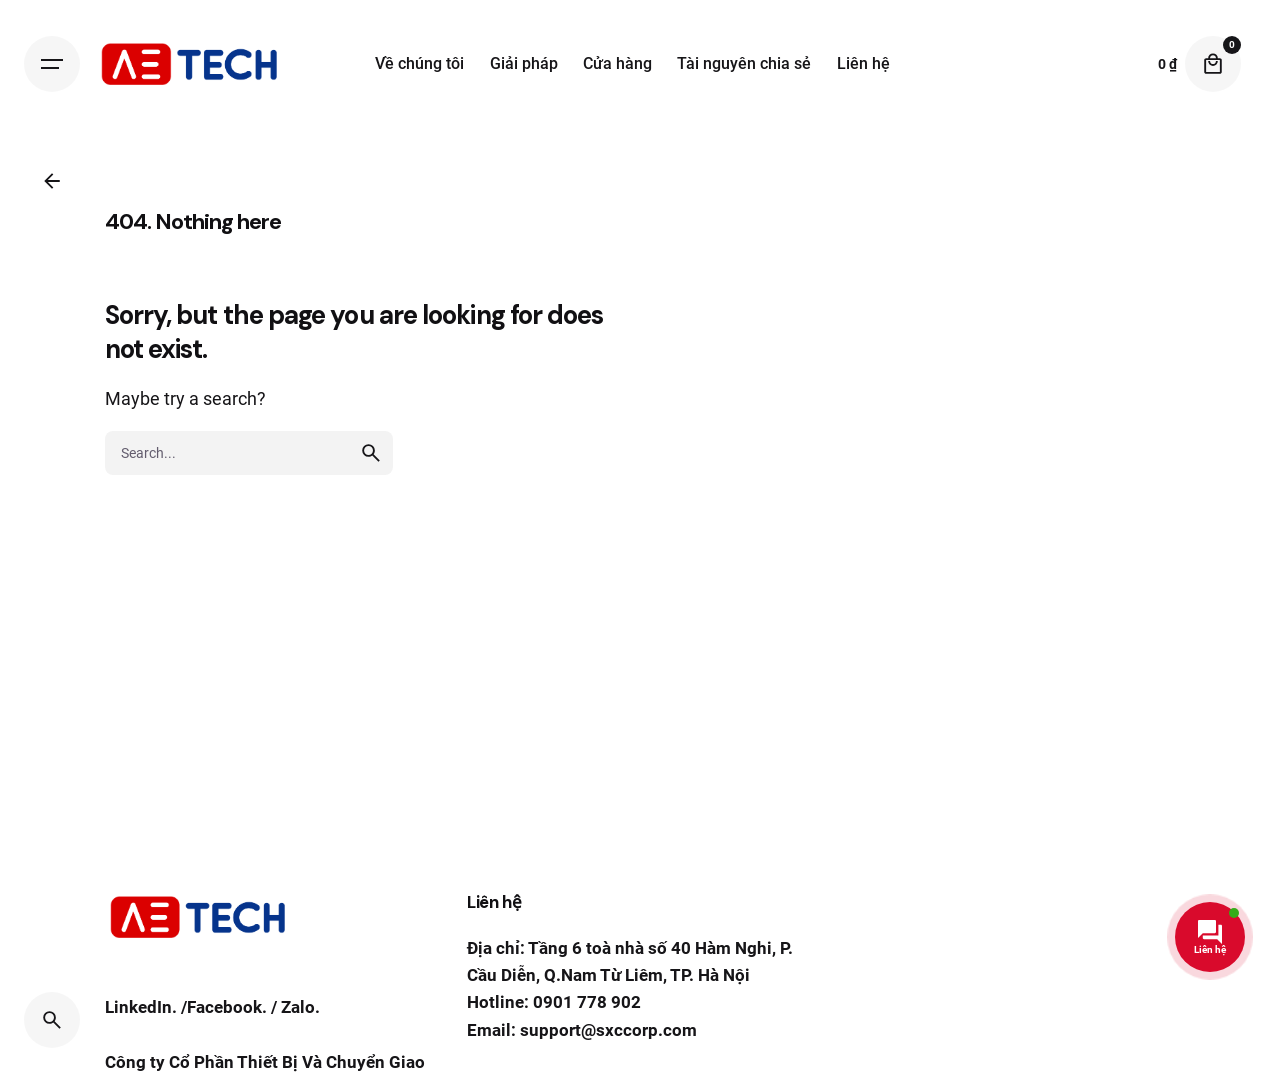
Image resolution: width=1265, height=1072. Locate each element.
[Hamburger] (52, 64)
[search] (371, 504)
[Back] (52, 181)
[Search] (52, 1020)
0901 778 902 (587, 1002)
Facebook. (227, 1021)
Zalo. (300, 1021)
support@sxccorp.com (608, 1030)
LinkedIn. (141, 1021)
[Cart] (1213, 64)
